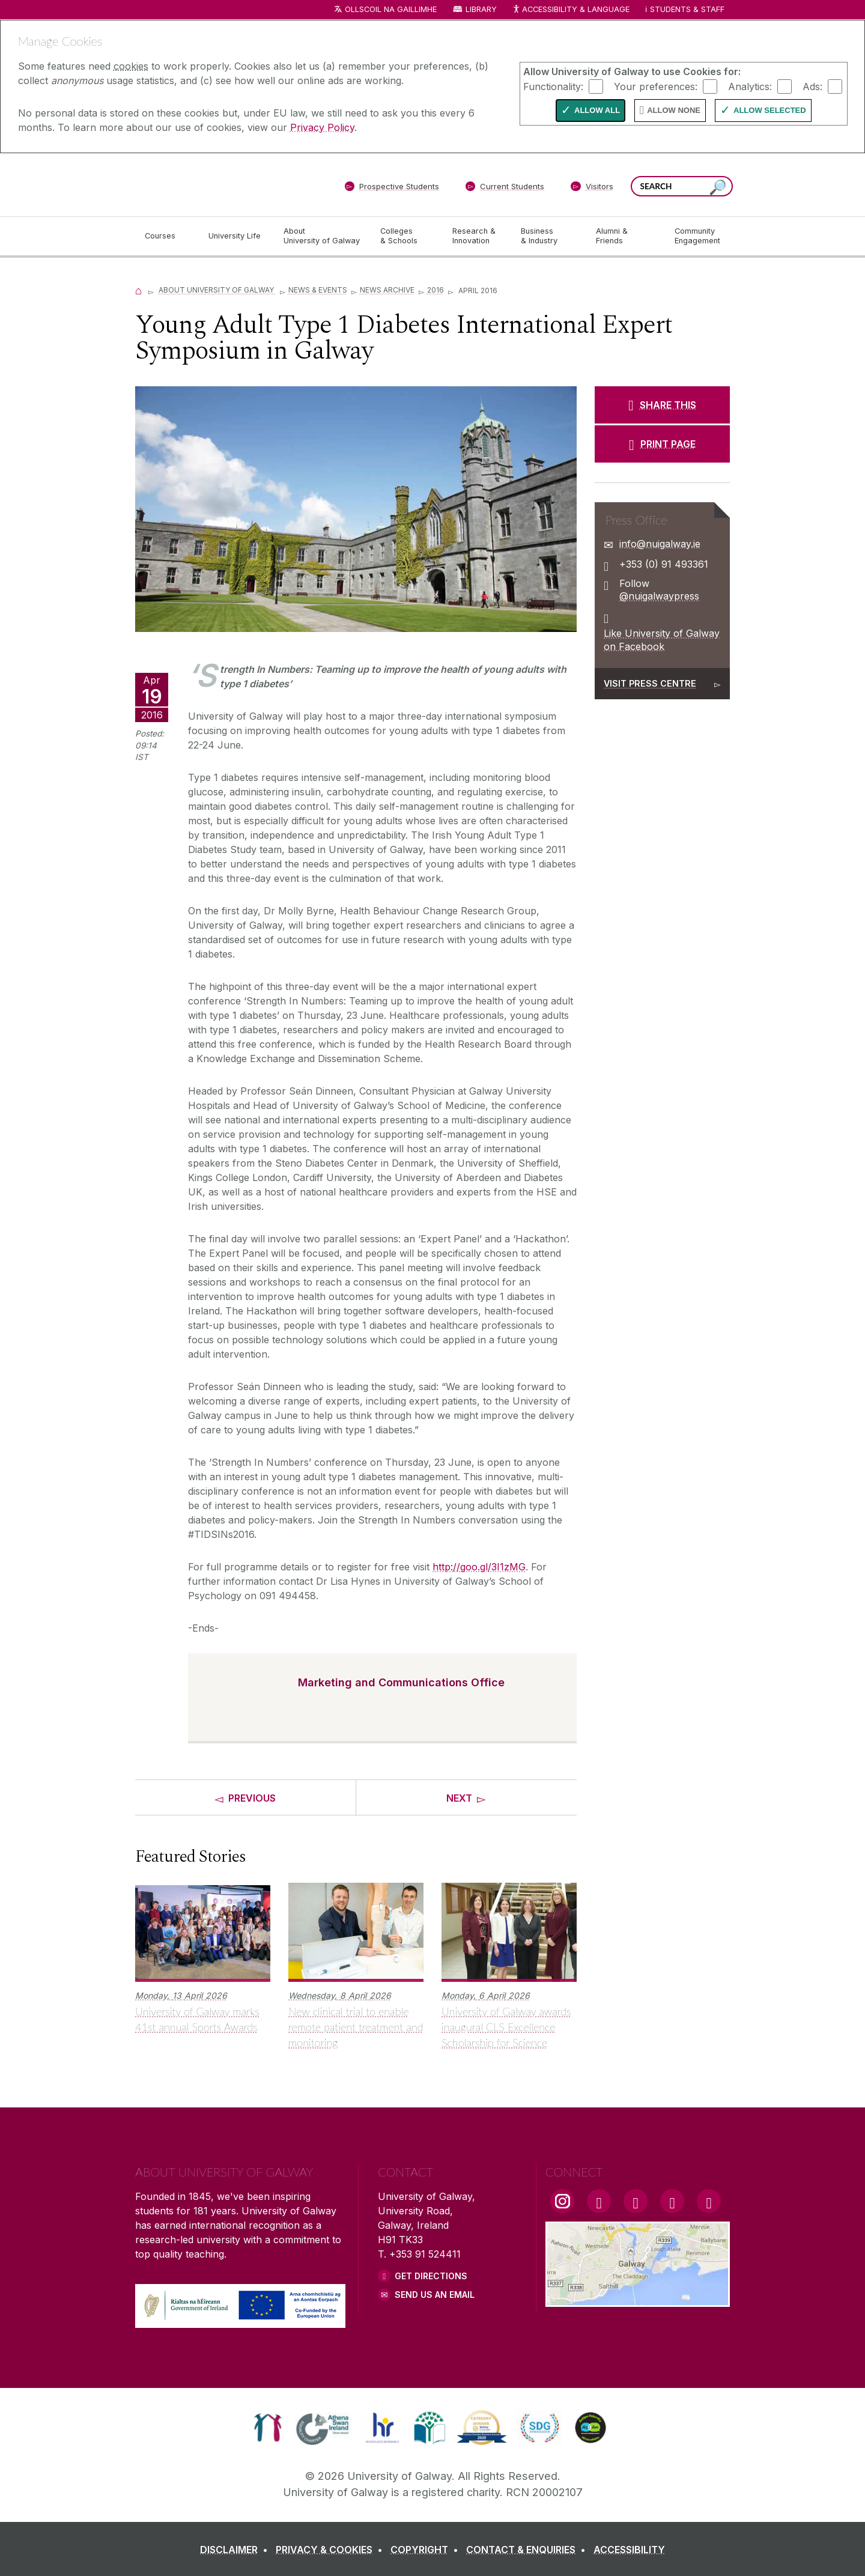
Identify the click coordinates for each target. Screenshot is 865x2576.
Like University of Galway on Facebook (662, 639)
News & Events (317, 289)
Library (481, 9)
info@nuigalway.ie (659, 544)
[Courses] (167, 236)
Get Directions (431, 2276)
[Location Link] (637, 2300)
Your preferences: (655, 86)
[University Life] (236, 236)
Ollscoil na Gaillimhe (391, 9)
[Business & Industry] (548, 236)
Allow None (673, 110)
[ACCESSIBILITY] (629, 2549)
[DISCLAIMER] (236, 2549)
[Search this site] (718, 188)
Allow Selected (769, 110)
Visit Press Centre (650, 683)
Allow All (597, 110)
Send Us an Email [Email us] (435, 2294)
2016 (435, 289)
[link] (267, 2428)
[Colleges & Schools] (407, 236)
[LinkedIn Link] (672, 2201)
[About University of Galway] (322, 236)
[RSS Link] (709, 2201)
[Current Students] (505, 188)
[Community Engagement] (697, 236)
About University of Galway (217, 289)
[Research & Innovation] (477, 236)
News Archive (387, 289)
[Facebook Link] (599, 2201)
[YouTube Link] (636, 2201)
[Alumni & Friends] (625, 236)
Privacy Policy (322, 127)
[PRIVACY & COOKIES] (331, 2549)
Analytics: (750, 86)
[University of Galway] (222, 184)
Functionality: (553, 86)
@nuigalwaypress (659, 596)
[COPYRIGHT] (426, 2549)
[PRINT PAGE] (662, 444)
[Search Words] (682, 186)
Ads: (812, 86)
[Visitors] (592, 188)
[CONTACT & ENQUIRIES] (528, 2549)
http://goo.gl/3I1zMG (479, 1567)
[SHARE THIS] (662, 405)
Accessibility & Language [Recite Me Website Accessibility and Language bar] (570, 10)
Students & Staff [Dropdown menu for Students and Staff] (687, 9)
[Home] (138, 289)
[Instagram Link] (562, 2201)
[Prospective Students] (392, 188)
